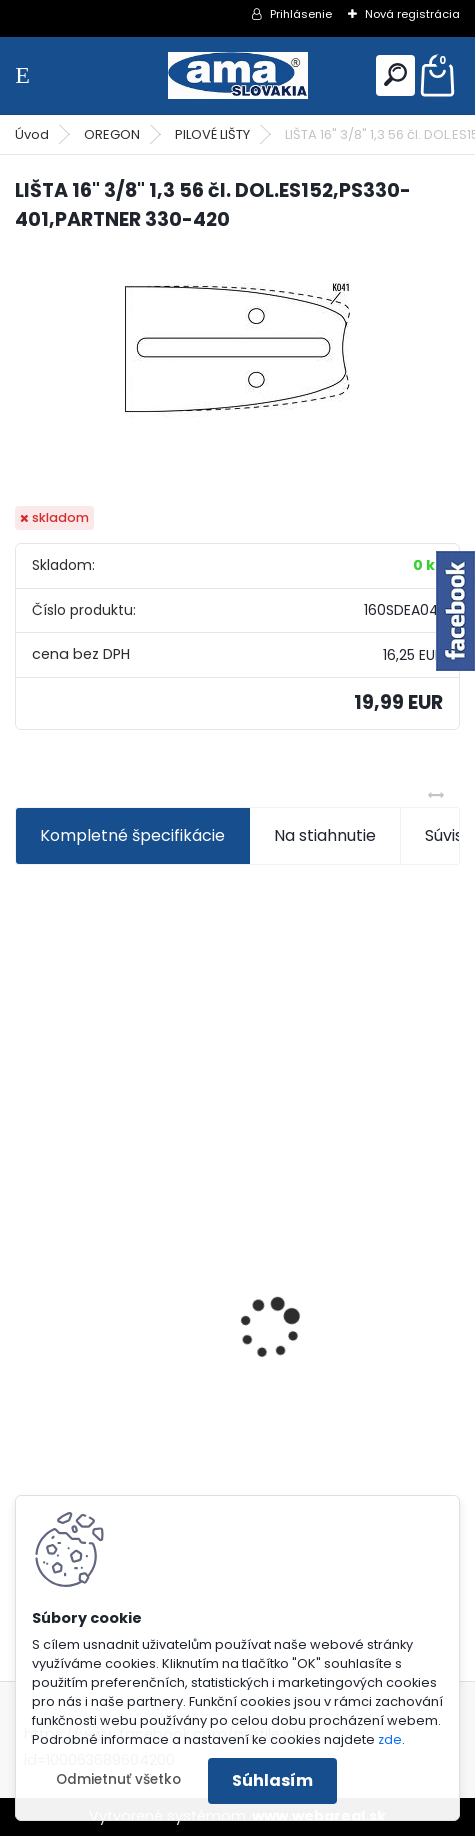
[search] (395, 74)
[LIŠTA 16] (237, 346)
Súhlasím (272, 1780)
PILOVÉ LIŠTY (212, 134)
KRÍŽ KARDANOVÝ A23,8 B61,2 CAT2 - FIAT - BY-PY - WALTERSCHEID (221, 1228)
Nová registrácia (412, 14)
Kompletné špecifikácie (132, 835)
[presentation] (26, 1293)
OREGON (112, 134)
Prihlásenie (301, 14)
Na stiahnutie (325, 835)
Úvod (32, 134)
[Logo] (238, 75)
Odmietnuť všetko (118, 1779)
